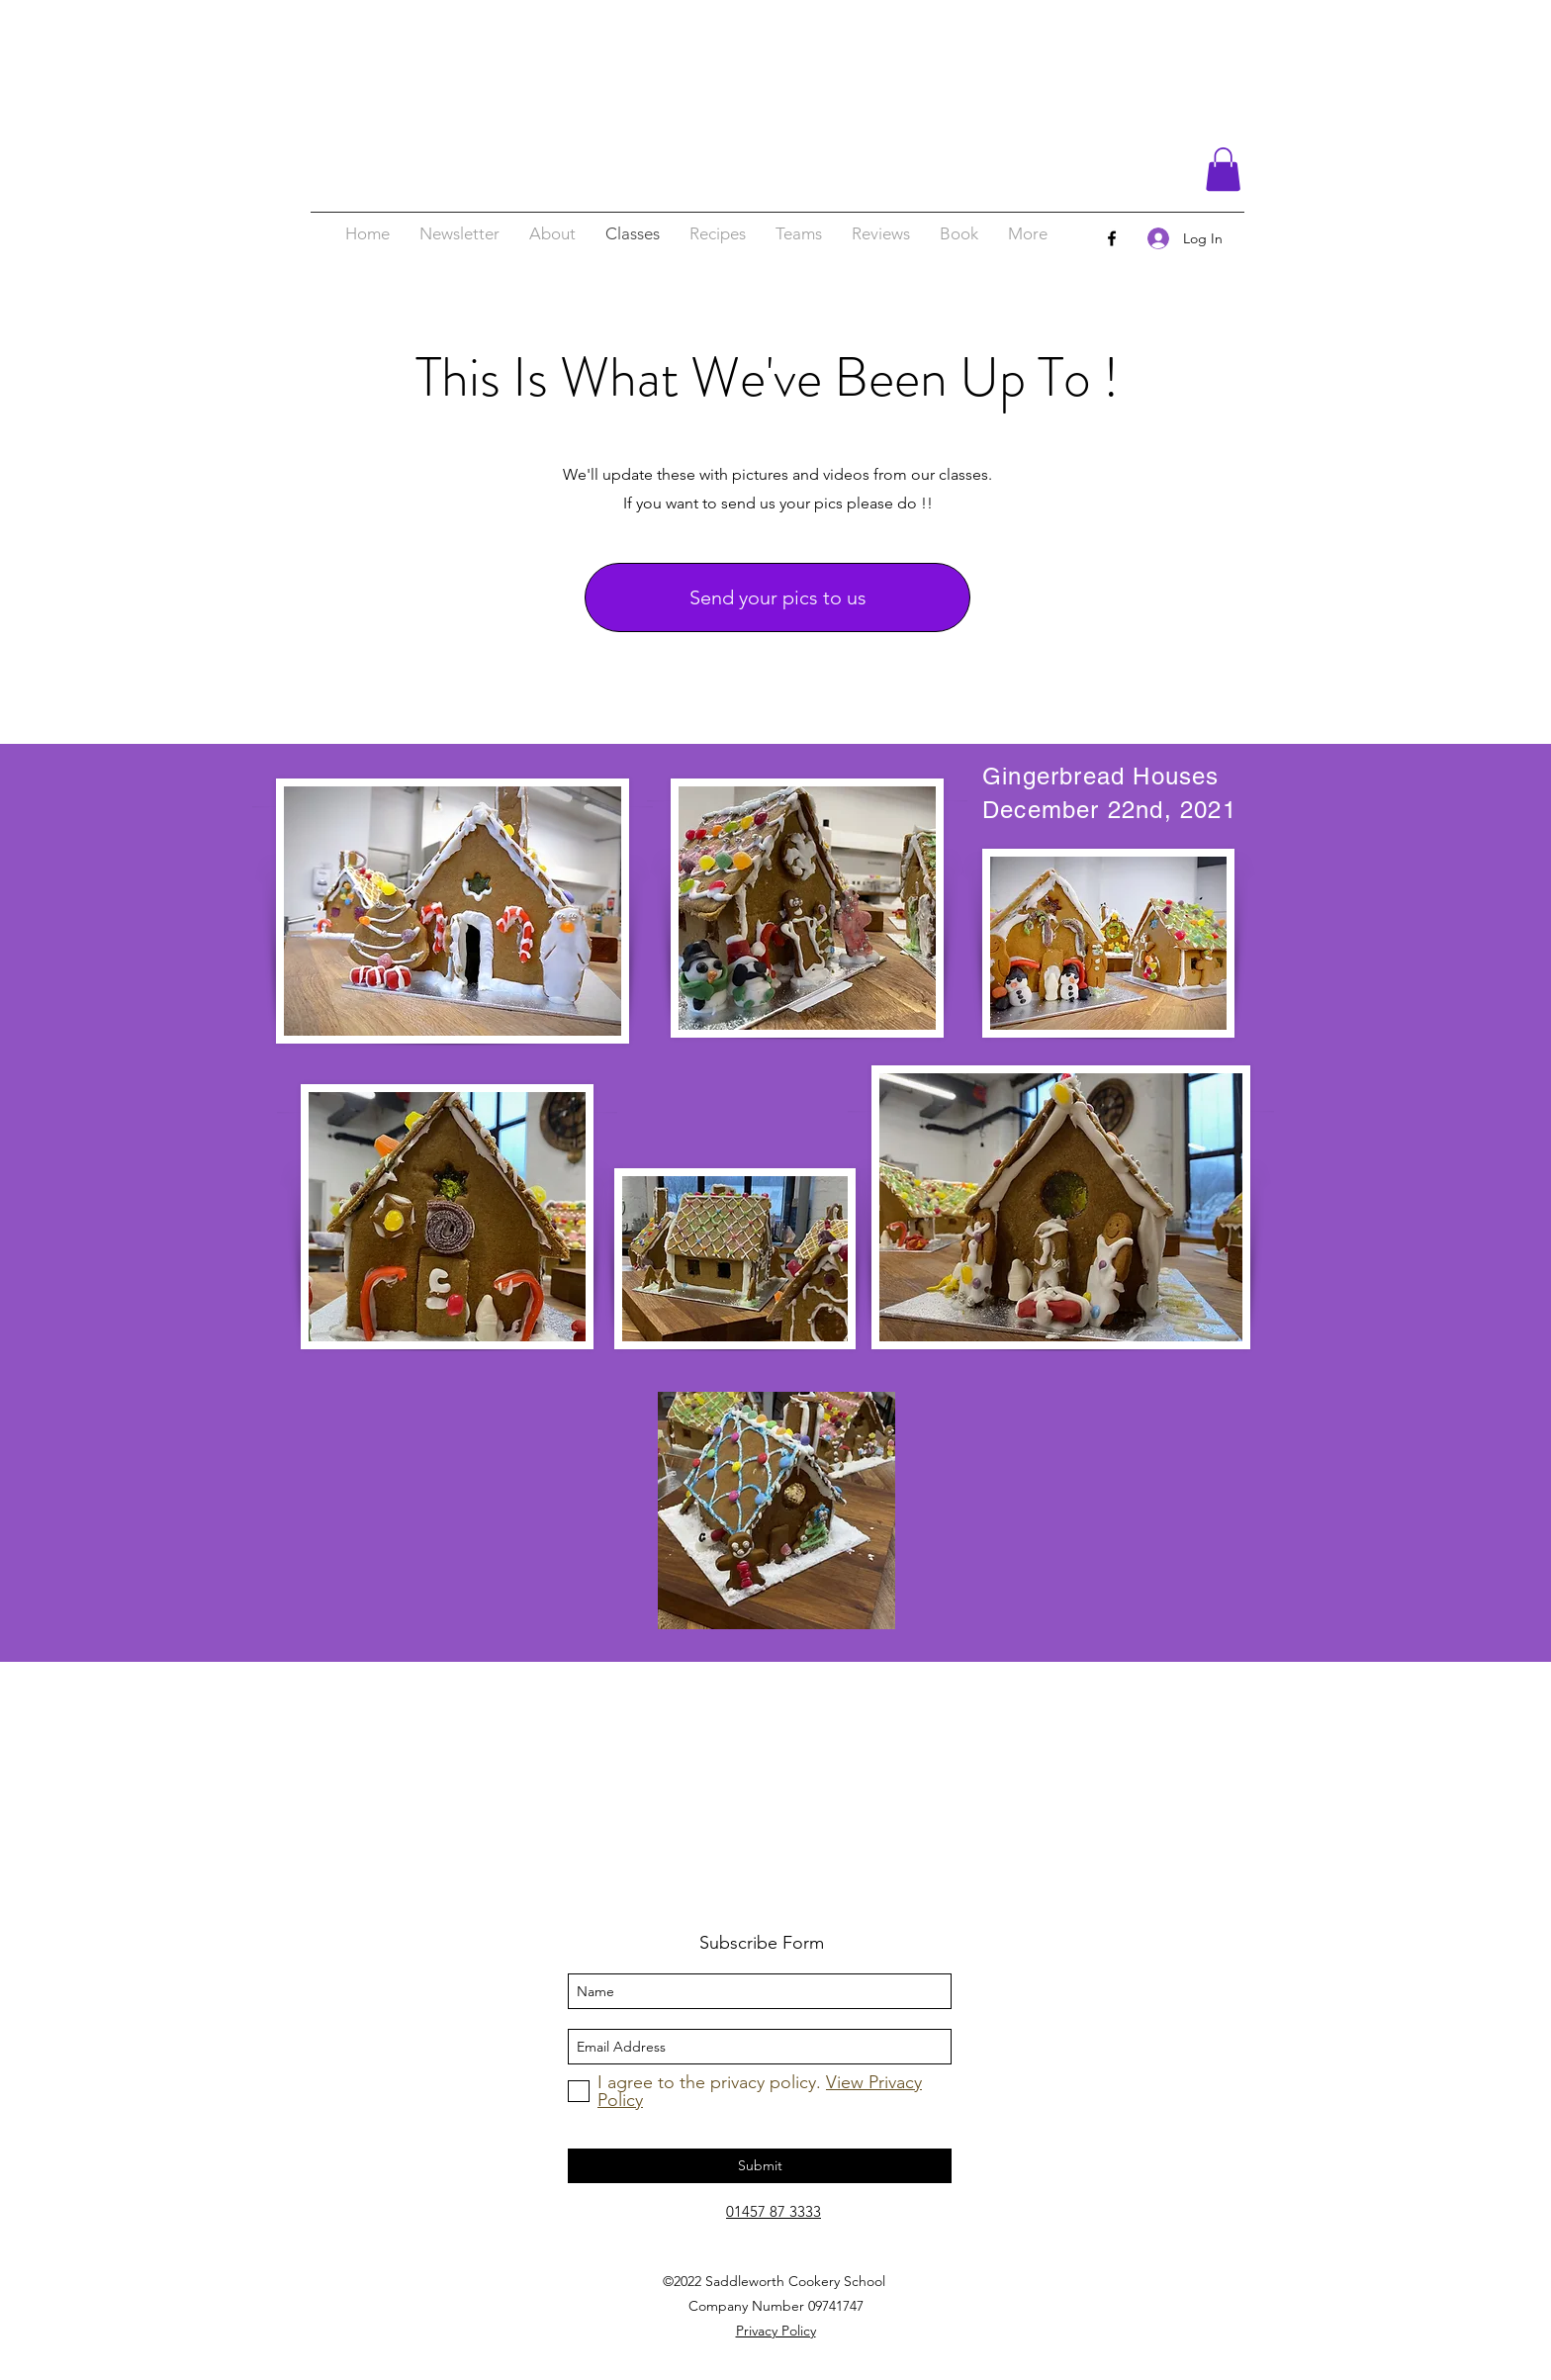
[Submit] (760, 2166)
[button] (1223, 169)
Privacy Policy (776, 2330)
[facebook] (1112, 238)
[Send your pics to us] (777, 597)
